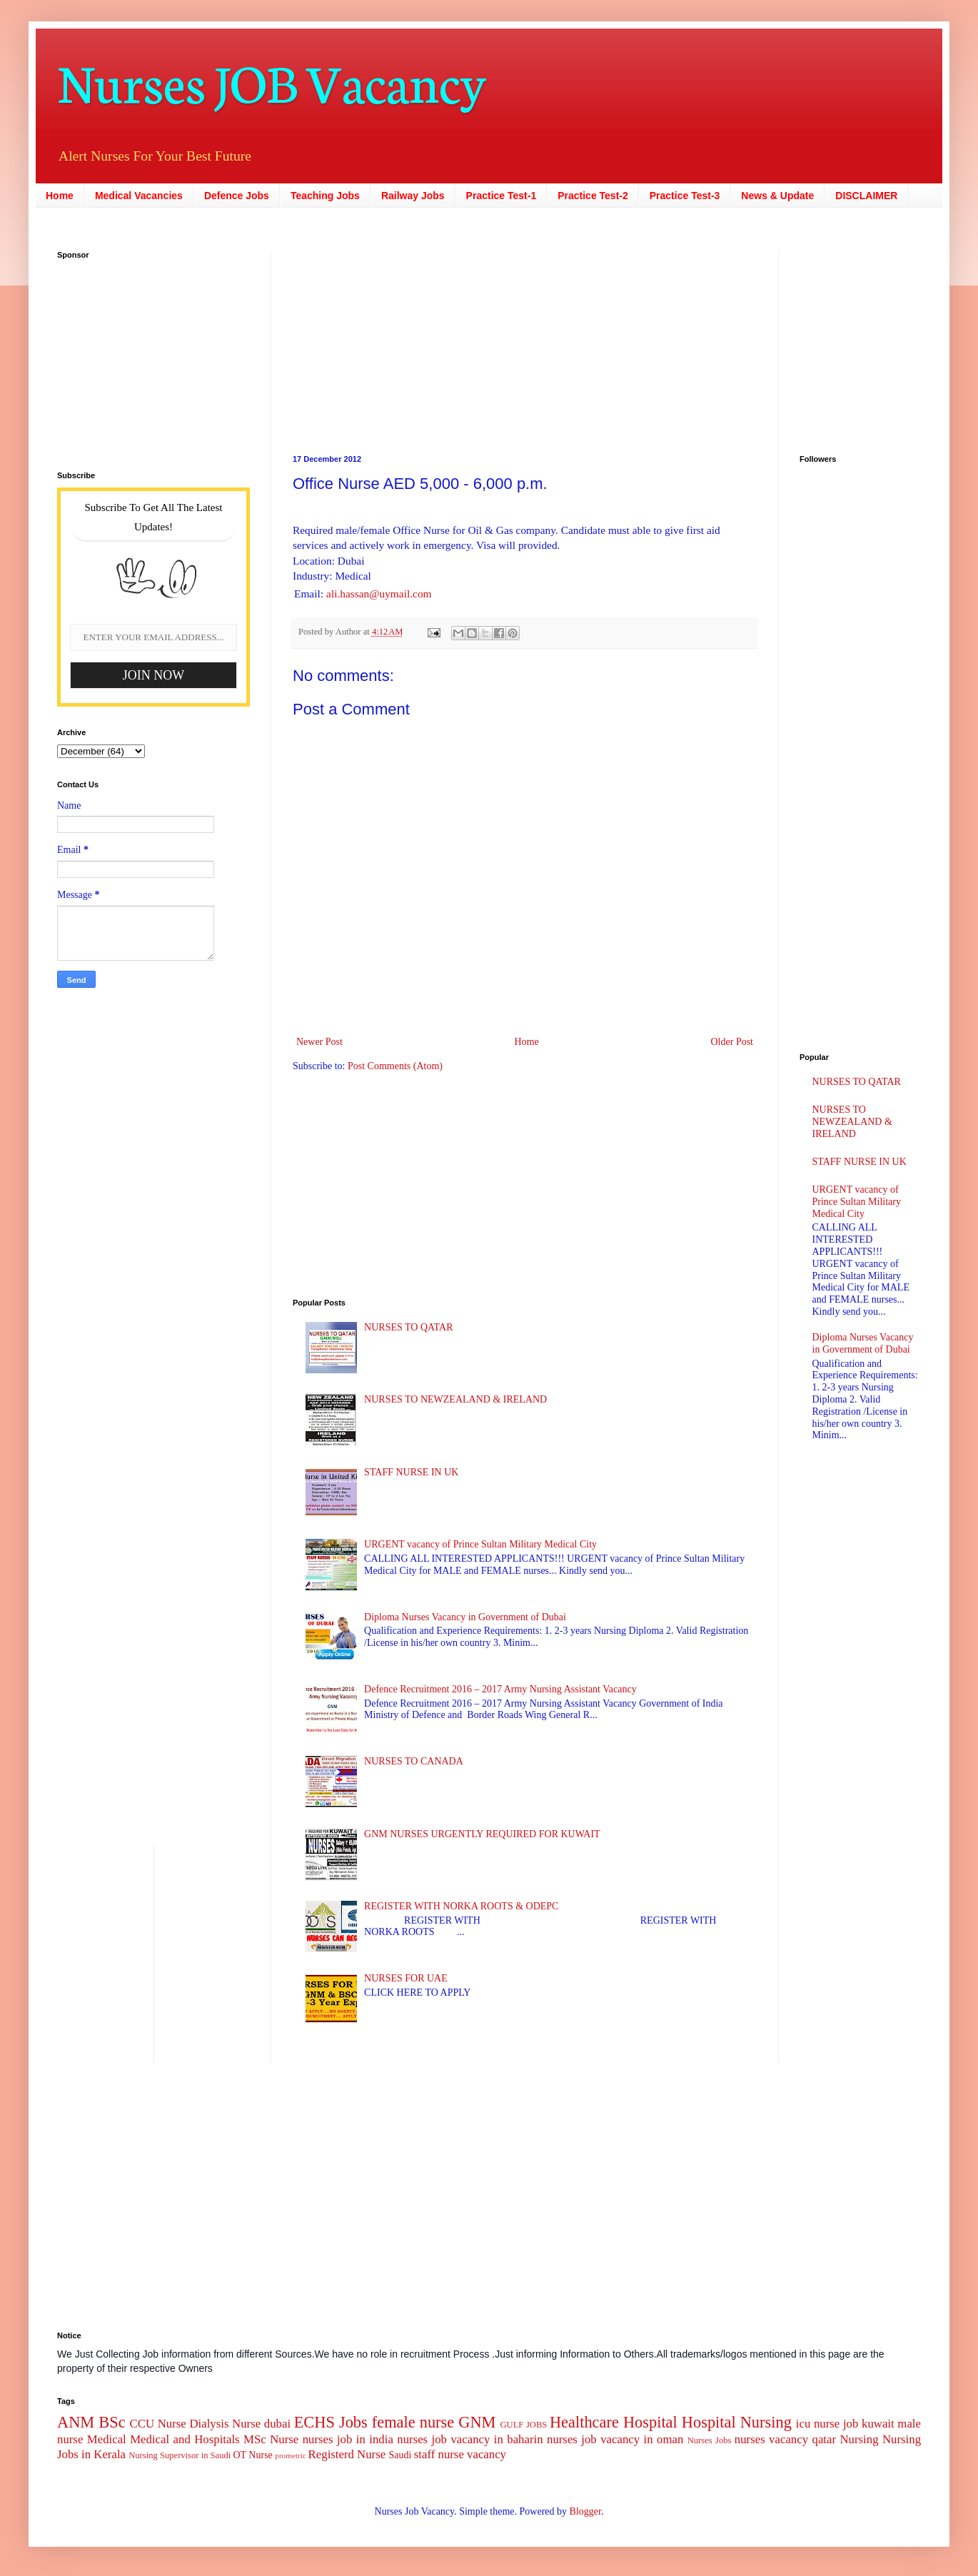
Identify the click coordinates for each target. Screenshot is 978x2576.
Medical (106, 2439)
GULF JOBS (523, 2425)
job (850, 2423)
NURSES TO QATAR (408, 1327)
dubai (277, 2423)
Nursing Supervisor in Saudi (179, 2455)
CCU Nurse (158, 2423)
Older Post (732, 1041)
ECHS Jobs (331, 2422)
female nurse (413, 2422)
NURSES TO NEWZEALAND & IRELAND (455, 1399)
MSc (254, 2439)
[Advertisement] (389, 340)
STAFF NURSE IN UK (411, 1472)
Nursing (859, 2439)
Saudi (399, 2455)
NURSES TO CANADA (413, 1761)
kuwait (878, 2423)
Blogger (585, 2511)
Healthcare (584, 2422)
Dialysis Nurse (225, 2423)
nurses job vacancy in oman (615, 2439)
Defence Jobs (236, 195)
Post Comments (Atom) (395, 1066)
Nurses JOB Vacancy (271, 80)
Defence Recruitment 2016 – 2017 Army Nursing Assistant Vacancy (500, 1689)
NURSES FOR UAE (406, 1978)
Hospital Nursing (737, 2422)
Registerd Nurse (347, 2454)
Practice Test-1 (501, 195)
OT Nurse (252, 2455)
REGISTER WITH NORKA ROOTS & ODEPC (461, 1906)
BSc (112, 2422)
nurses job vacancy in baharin (470, 2439)
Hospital (650, 2422)
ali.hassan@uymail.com (379, 593)
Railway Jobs (413, 195)
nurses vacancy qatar (785, 2439)
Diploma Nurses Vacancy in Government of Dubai (465, 1617)
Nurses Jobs (709, 2440)
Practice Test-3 (685, 195)
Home (60, 195)
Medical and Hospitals (184, 2439)
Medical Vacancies (139, 195)
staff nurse (439, 2454)
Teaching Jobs (325, 195)
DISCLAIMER (866, 195)
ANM (75, 2422)
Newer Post (319, 1041)
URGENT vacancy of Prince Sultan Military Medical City (480, 1544)
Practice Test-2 (593, 195)
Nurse (284, 2439)
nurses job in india (348, 2439)
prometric (290, 2455)
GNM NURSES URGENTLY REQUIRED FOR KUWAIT (482, 1834)
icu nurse (818, 2423)
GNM (476, 2422)
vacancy (486, 2454)
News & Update (777, 195)
